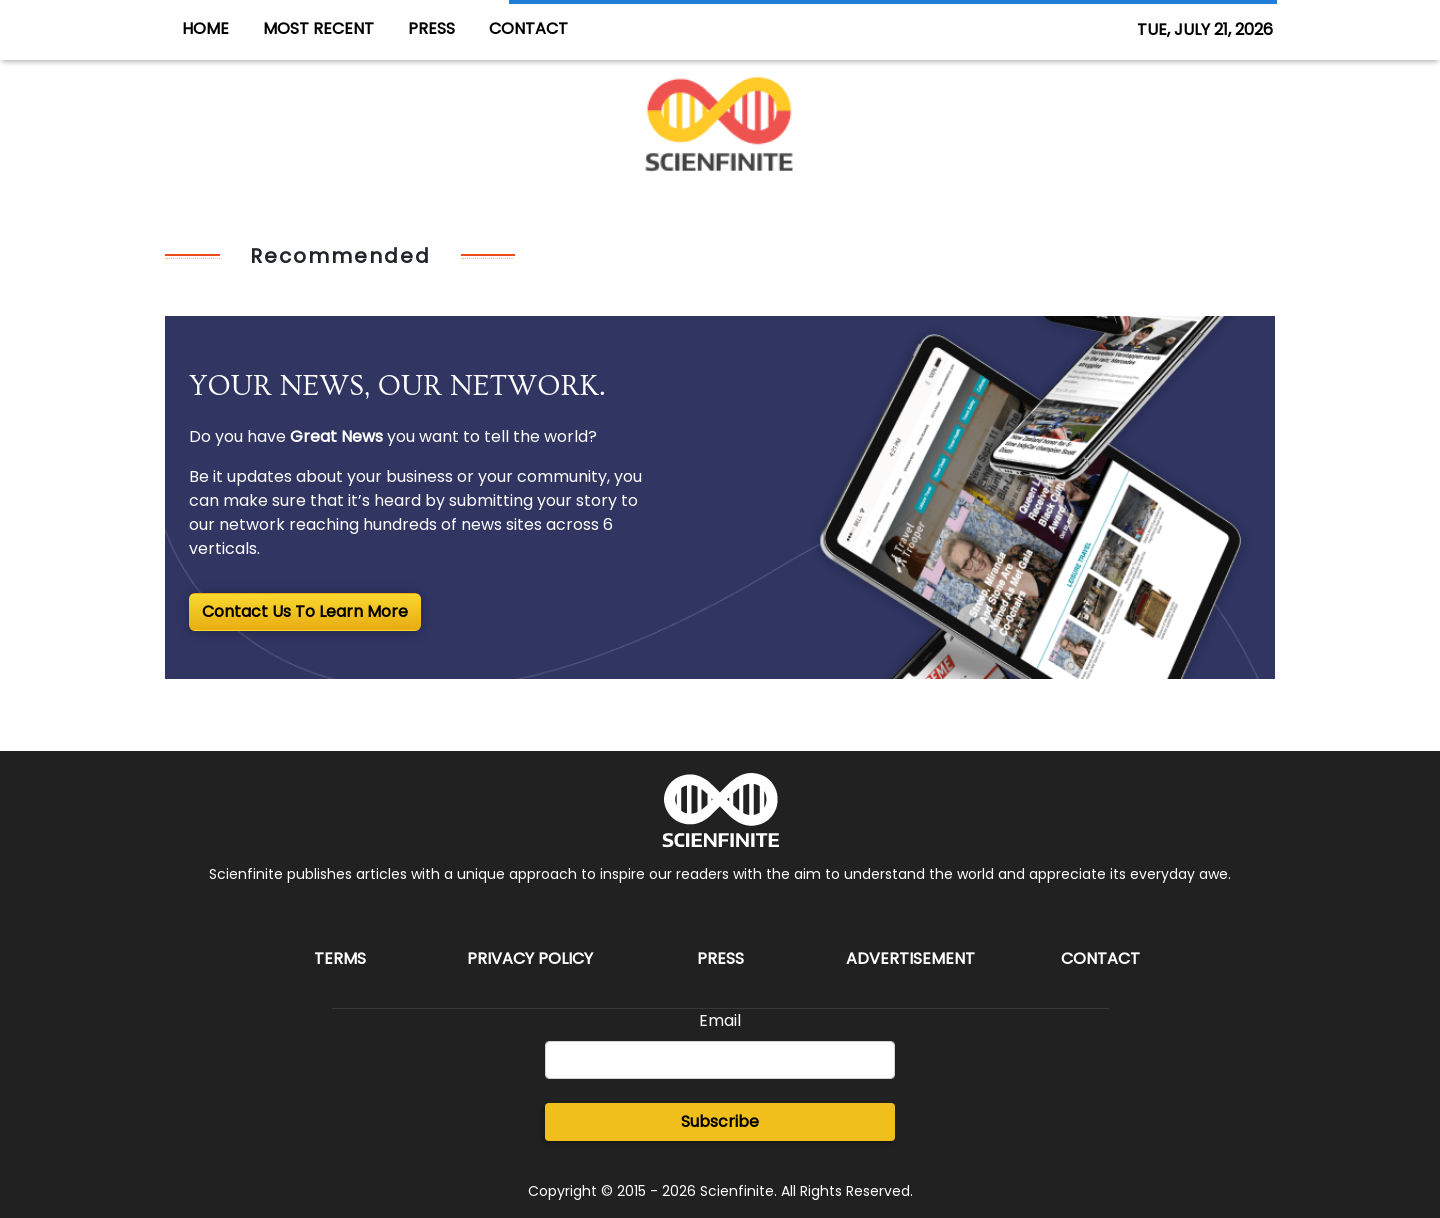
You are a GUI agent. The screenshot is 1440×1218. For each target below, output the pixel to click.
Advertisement (910, 958)
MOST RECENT (318, 28)
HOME (205, 28)
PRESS (431, 28)
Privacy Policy (530, 958)
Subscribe (720, 1121)
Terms (340, 958)
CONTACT (528, 28)
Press (720, 958)
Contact (1100, 958)
